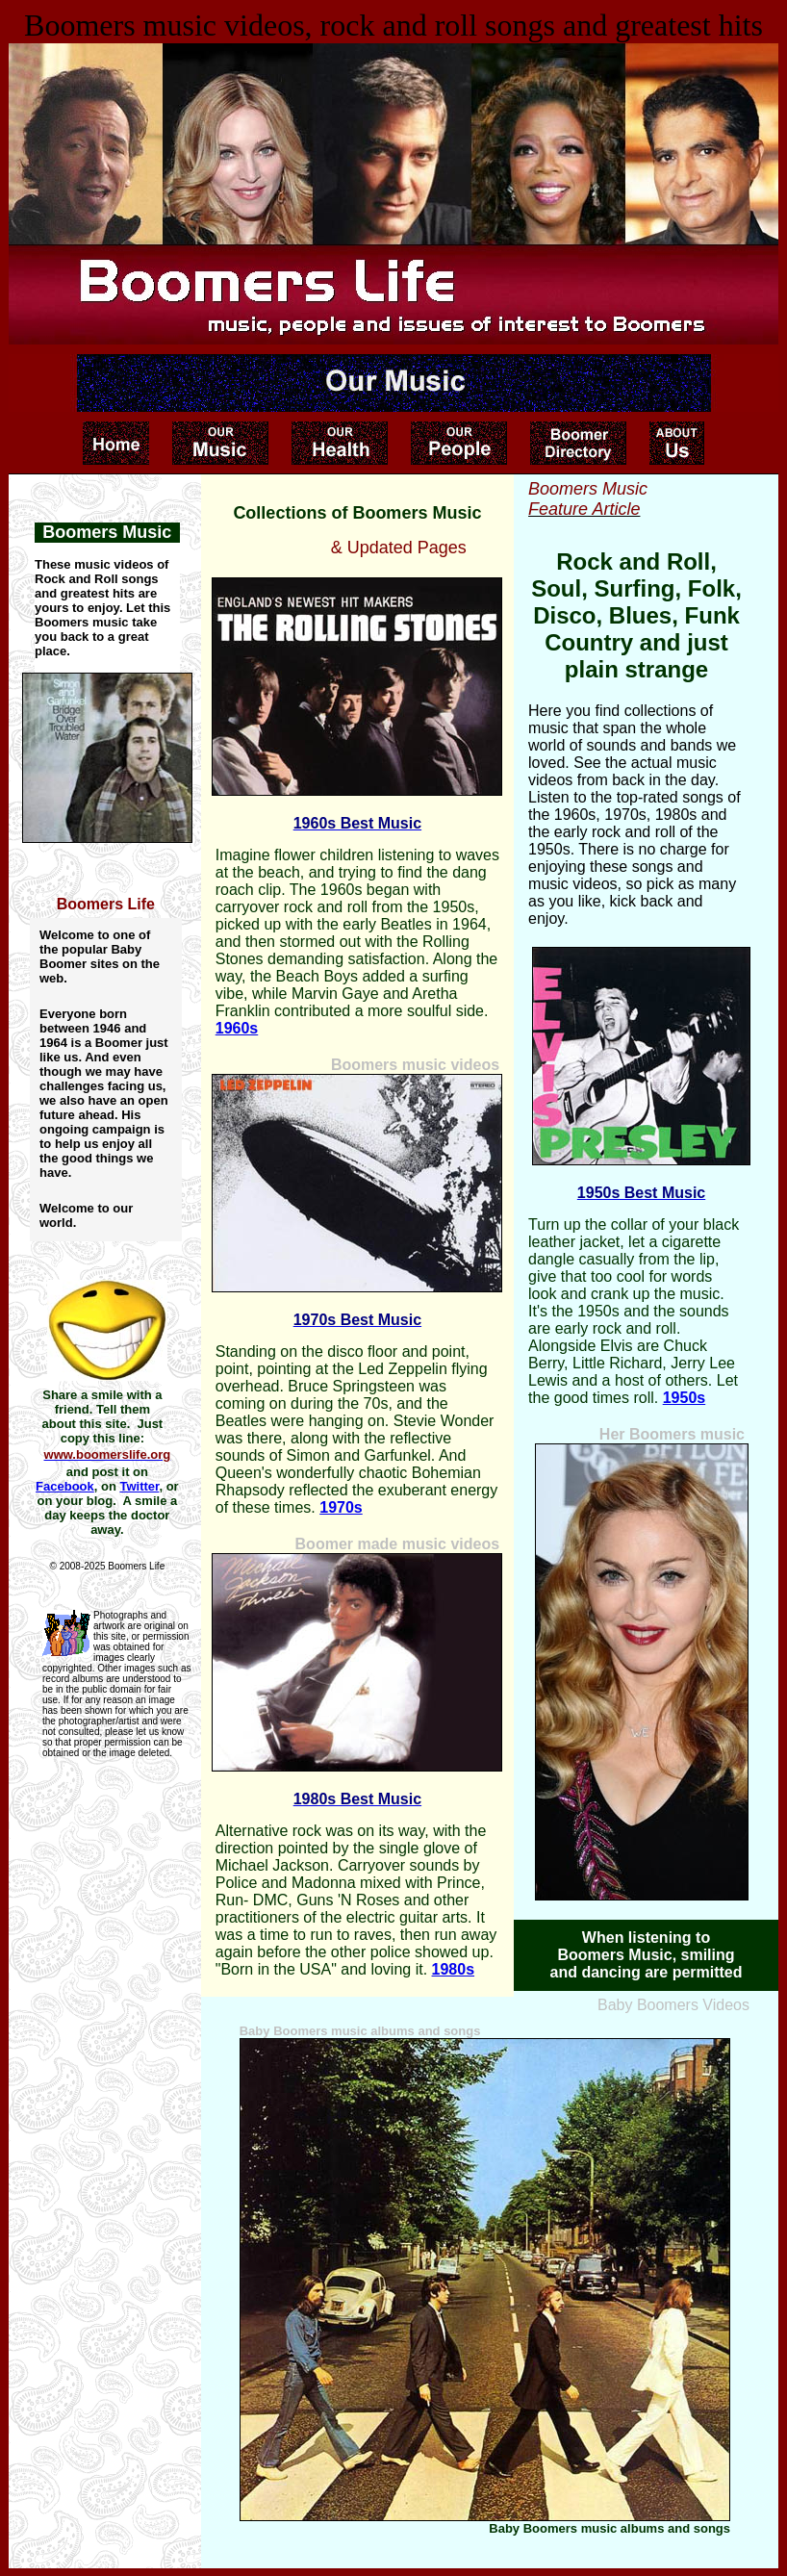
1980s (453, 1969)
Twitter (139, 1486)
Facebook (65, 1486)
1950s (684, 1398)
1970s (341, 1507)
